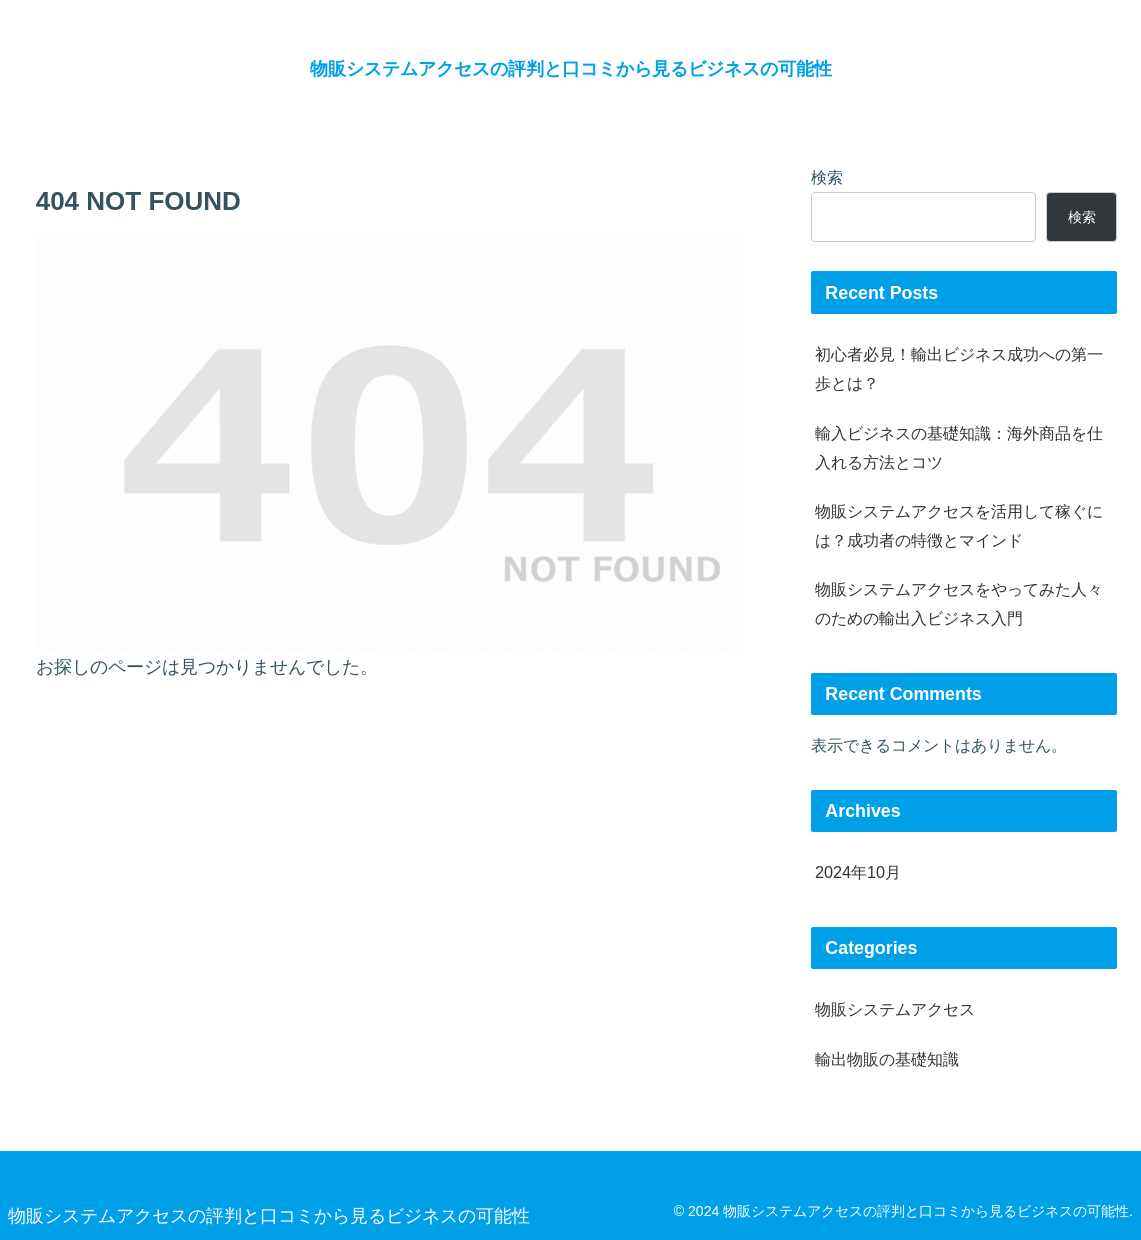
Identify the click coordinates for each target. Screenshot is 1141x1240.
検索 (827, 177)
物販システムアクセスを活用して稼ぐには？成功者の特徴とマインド (959, 525)
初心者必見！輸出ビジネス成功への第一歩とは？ (959, 368)
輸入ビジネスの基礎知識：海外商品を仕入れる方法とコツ (959, 447)
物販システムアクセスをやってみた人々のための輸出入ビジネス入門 (959, 603)
